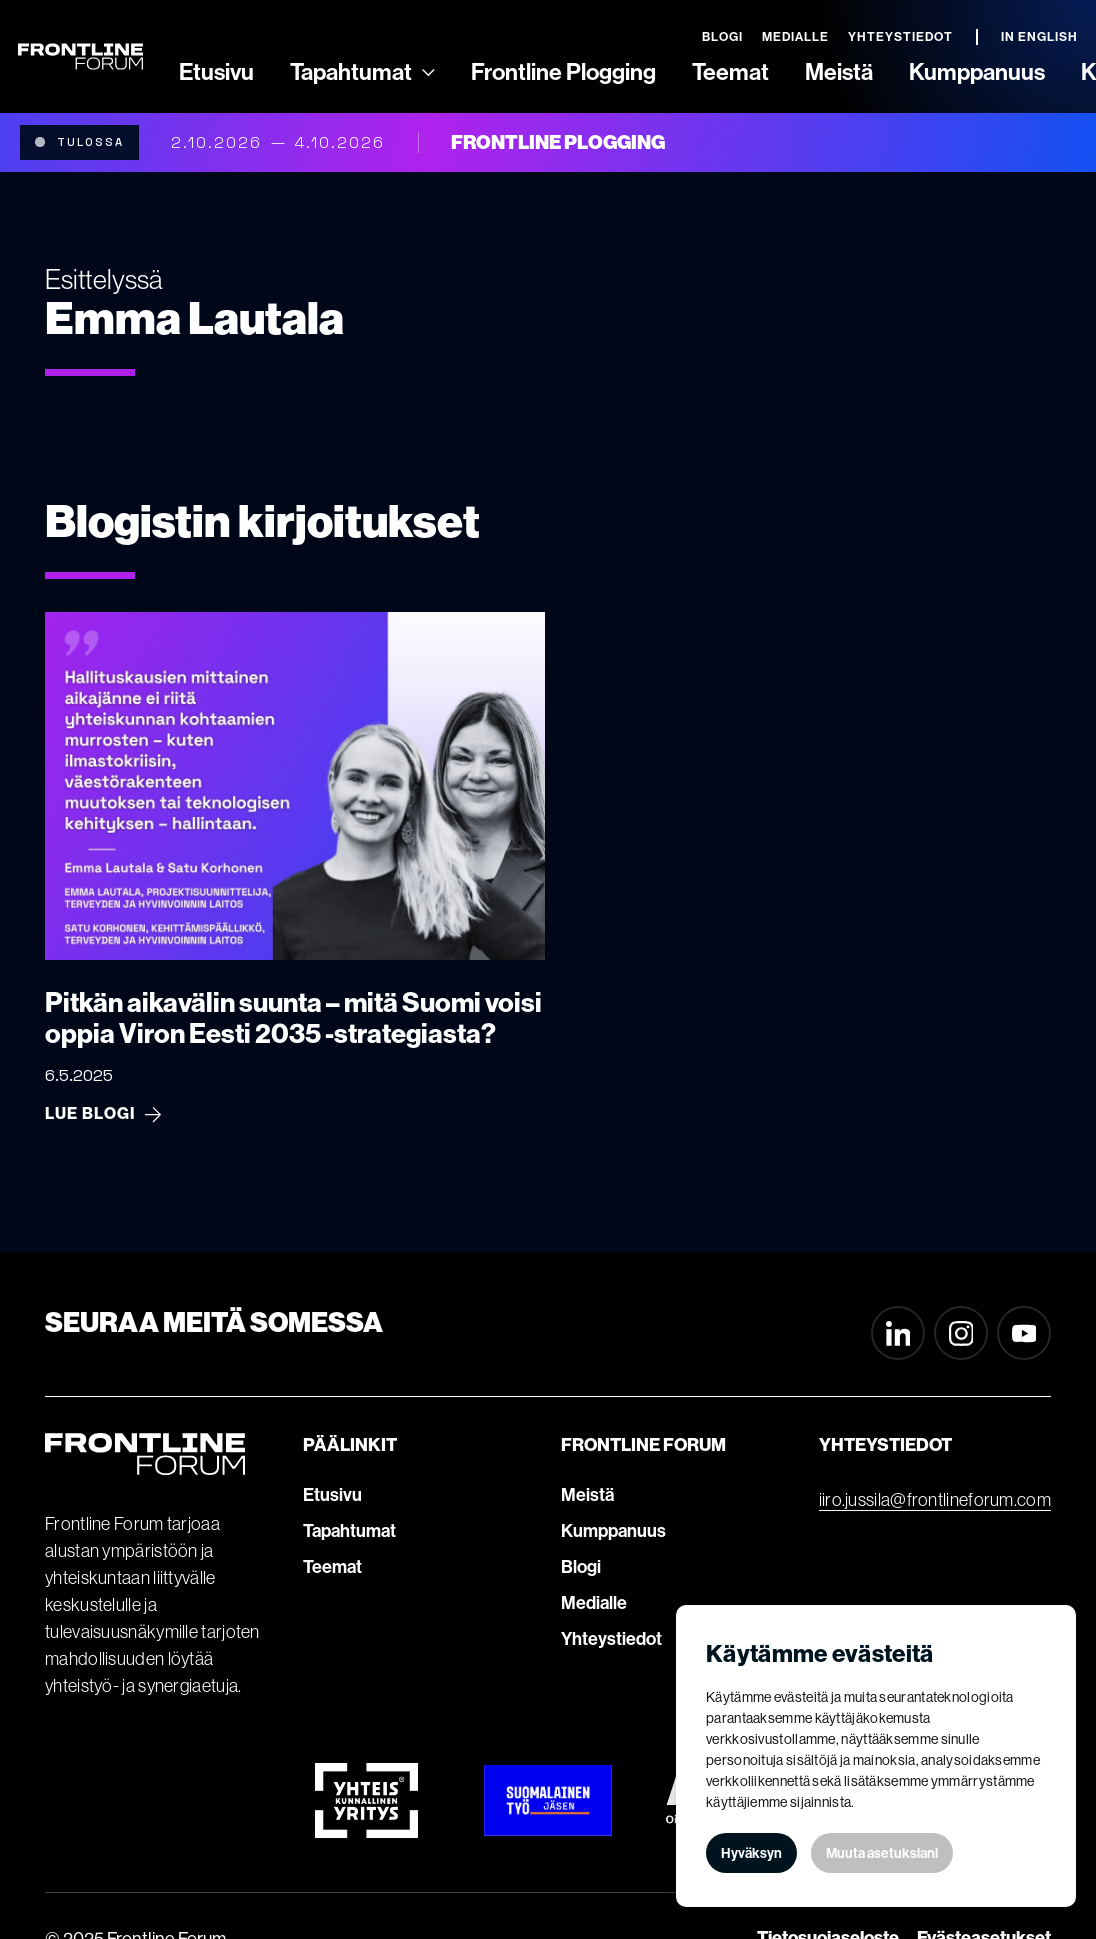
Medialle (594, 1603)
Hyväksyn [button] (751, 1853)
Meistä (587, 1495)
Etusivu (332, 1495)
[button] (362, 73)
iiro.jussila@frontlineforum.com (935, 1500)
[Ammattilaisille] (428, 72)
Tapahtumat (349, 1531)
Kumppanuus (613, 1531)
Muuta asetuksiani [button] (882, 1853)
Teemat (332, 1567)
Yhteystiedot (611, 1639)
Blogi (581, 1567)
